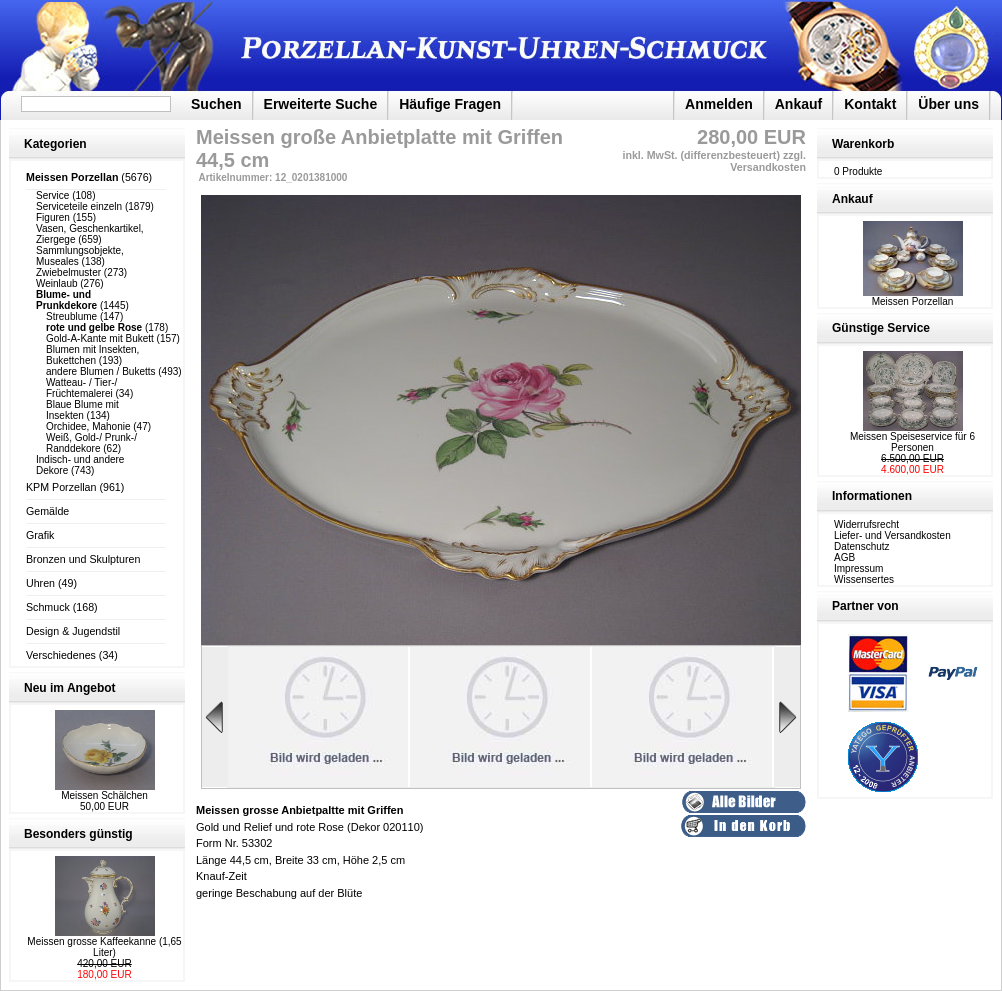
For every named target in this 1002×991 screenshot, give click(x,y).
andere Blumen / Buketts (101, 371)
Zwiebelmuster (68, 272)
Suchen (216, 104)
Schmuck (48, 607)
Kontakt (870, 104)
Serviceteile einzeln (79, 206)
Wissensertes (864, 579)
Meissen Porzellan (913, 297)
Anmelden (719, 104)
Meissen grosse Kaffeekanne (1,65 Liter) (104, 947)
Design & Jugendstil (73, 631)
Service (52, 195)
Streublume (71, 316)
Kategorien (55, 144)
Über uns (948, 104)
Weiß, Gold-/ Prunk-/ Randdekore (91, 443)
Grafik (40, 535)
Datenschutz (862, 546)
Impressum (858, 568)
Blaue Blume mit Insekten (82, 410)
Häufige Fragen (450, 104)
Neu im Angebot (70, 688)
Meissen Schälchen (104, 795)
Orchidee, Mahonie (88, 426)
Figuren (53, 217)
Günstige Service (881, 328)
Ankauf (798, 104)
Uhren (40, 583)
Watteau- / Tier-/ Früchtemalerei (81, 388)
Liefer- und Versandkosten (892, 535)
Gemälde (47, 511)
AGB (844, 557)
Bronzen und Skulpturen (83, 559)
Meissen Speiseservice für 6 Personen (912, 442)
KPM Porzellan (61, 487)
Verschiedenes (61, 655)
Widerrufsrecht (866, 524)
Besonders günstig (78, 834)
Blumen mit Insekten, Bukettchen (92, 355)
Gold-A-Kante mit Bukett (100, 338)
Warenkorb (863, 144)
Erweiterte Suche (321, 104)
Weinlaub (57, 283)
